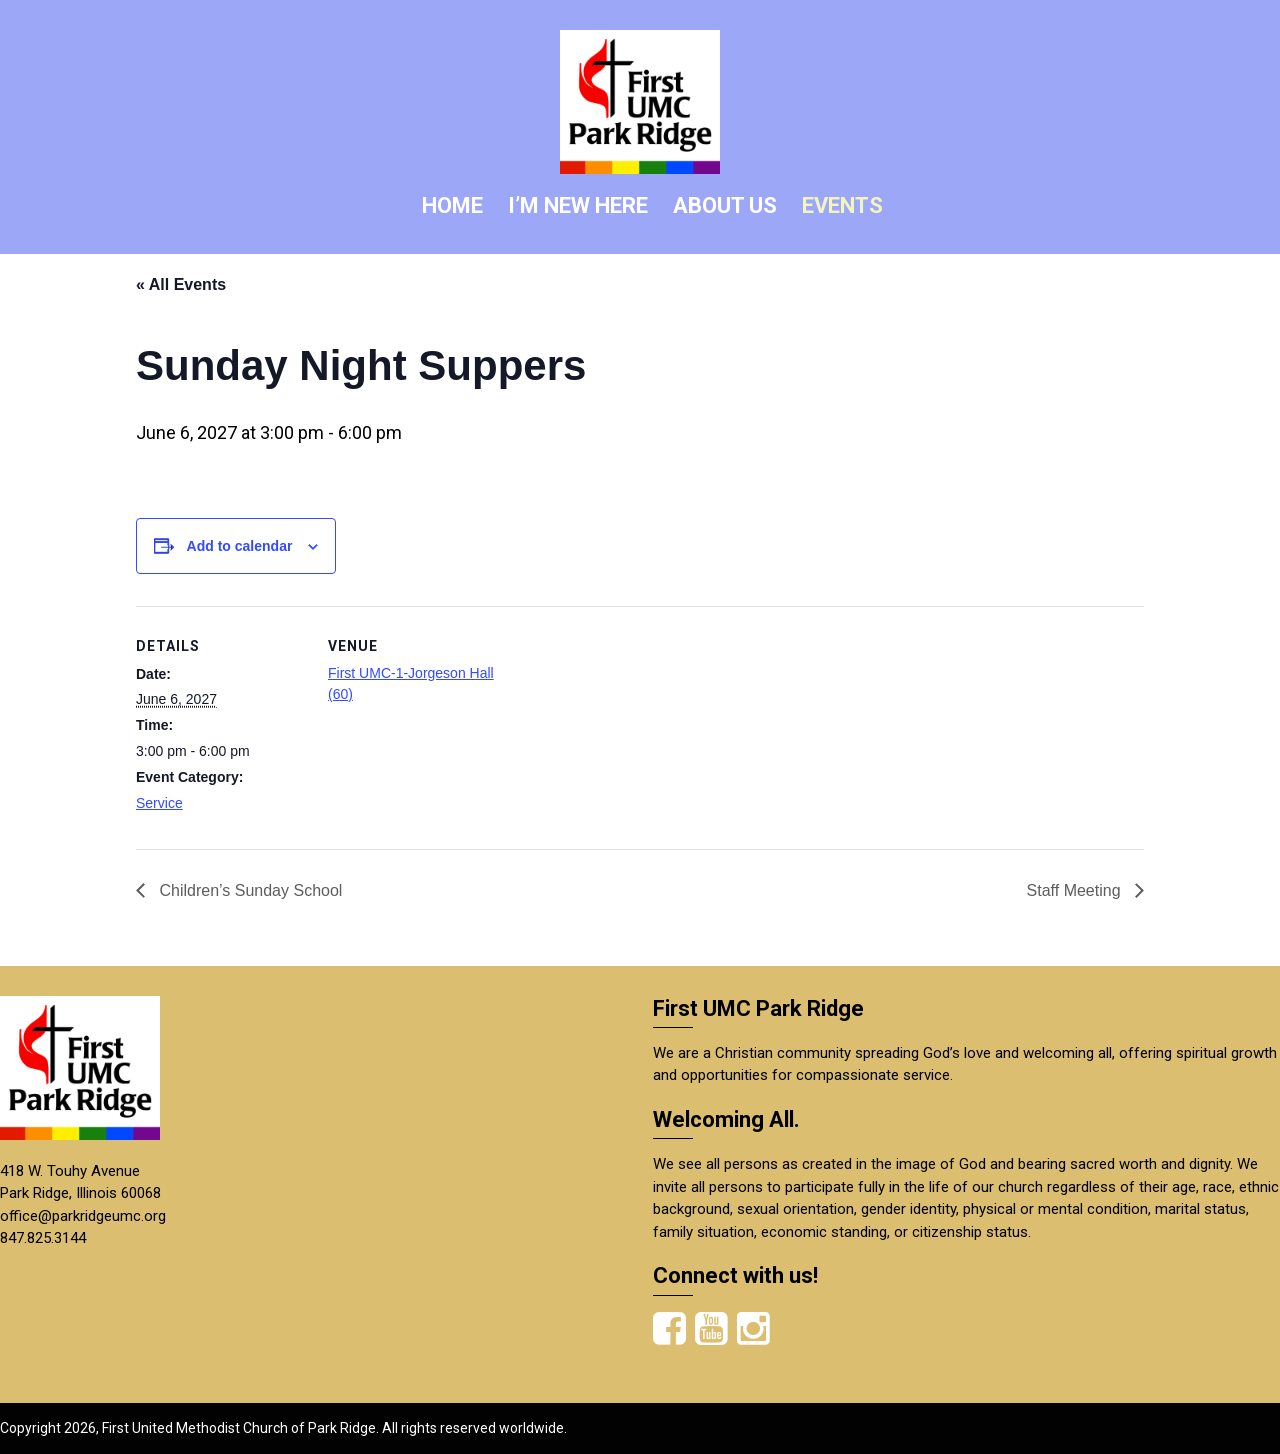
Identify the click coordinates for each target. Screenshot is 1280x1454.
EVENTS (842, 205)
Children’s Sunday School (248, 890)
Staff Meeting (1076, 890)
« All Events (181, 284)
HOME (452, 205)
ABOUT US (725, 205)
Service (159, 803)
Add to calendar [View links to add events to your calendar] (240, 546)
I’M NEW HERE (578, 205)
